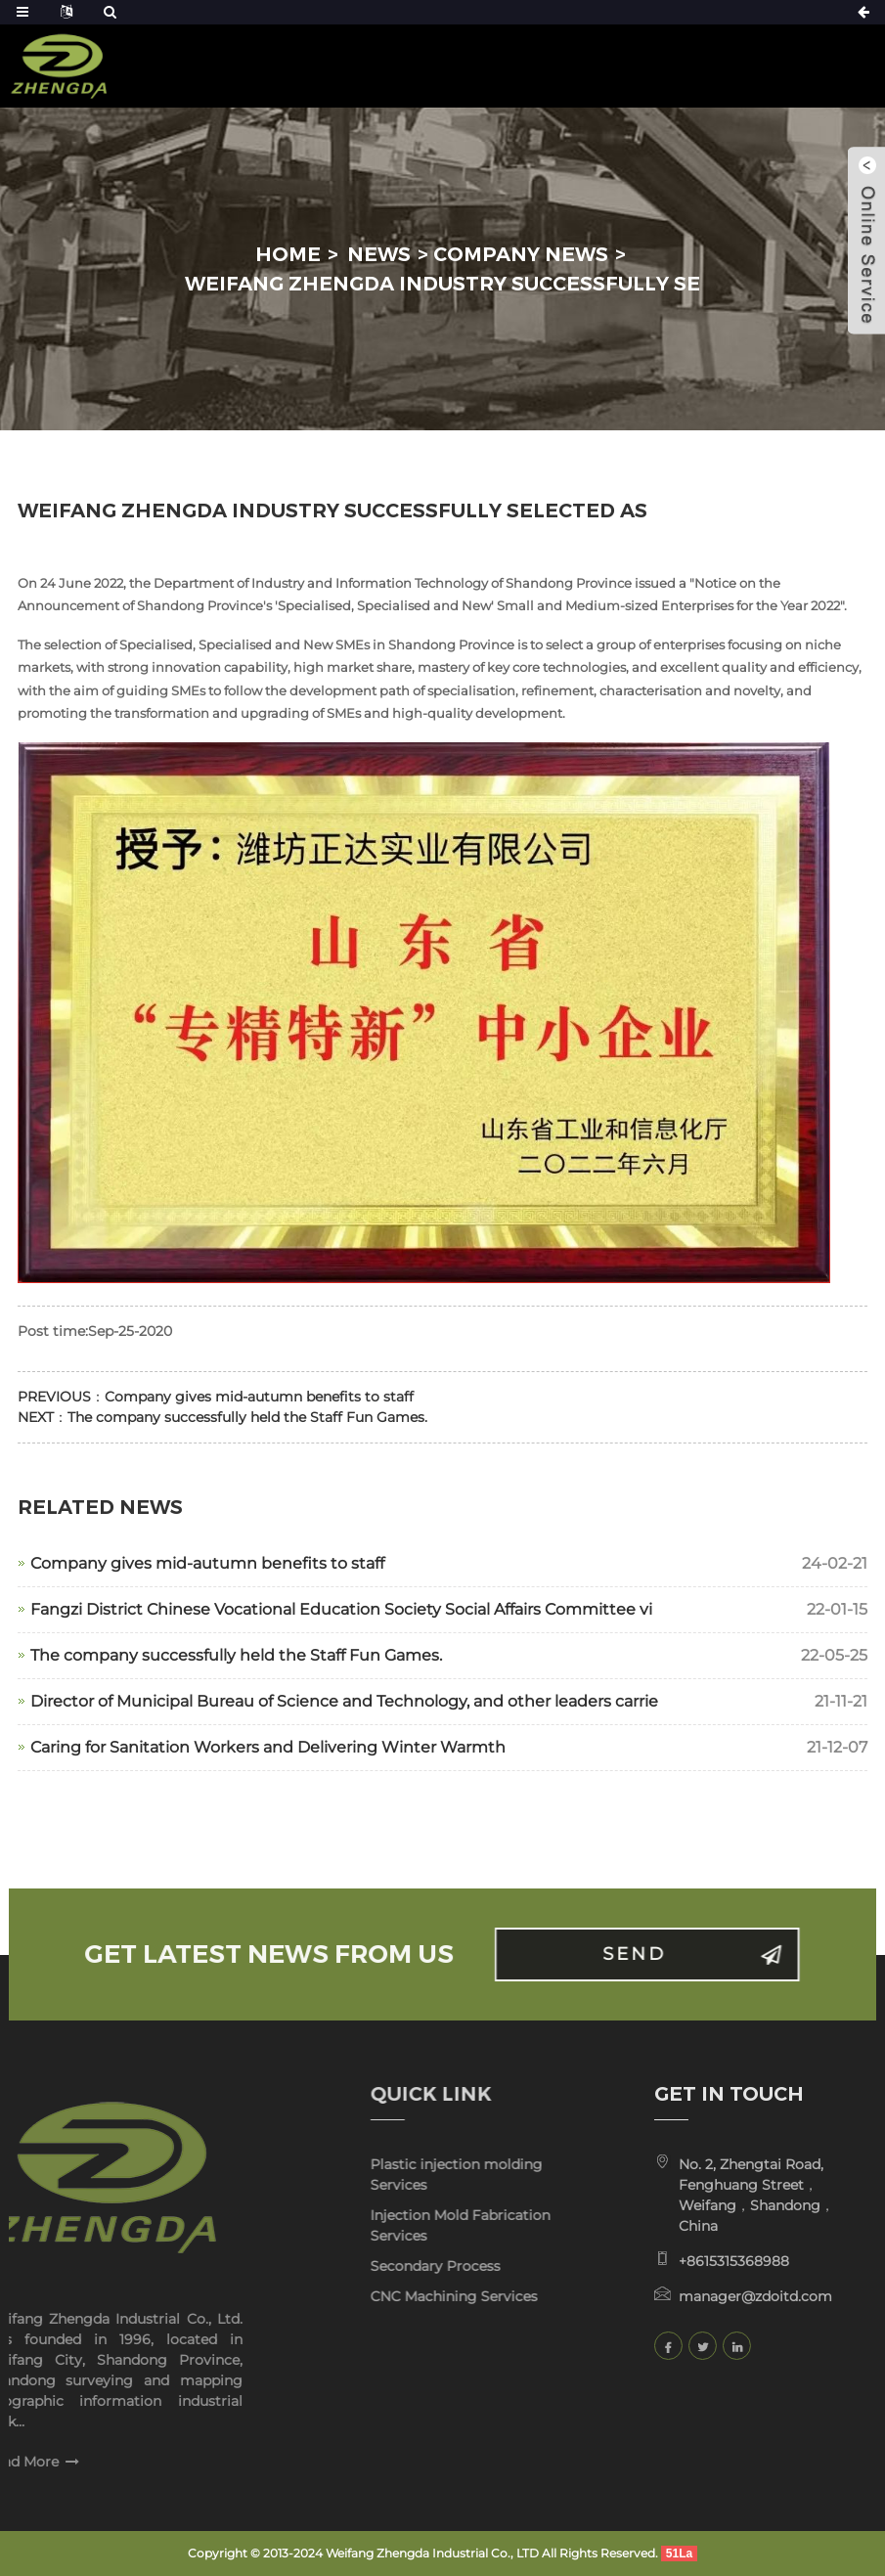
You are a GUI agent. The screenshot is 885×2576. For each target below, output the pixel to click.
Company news (520, 254)
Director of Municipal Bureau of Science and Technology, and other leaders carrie (344, 1701)
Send (676, 1954)
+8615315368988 (698, 2261)
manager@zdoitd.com (720, 2296)
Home (288, 254)
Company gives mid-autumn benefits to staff (259, 1396)
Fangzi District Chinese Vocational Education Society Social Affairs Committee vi (341, 1609)
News (379, 254)
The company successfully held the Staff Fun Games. (247, 1417)
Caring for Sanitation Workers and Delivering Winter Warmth (268, 1747)
